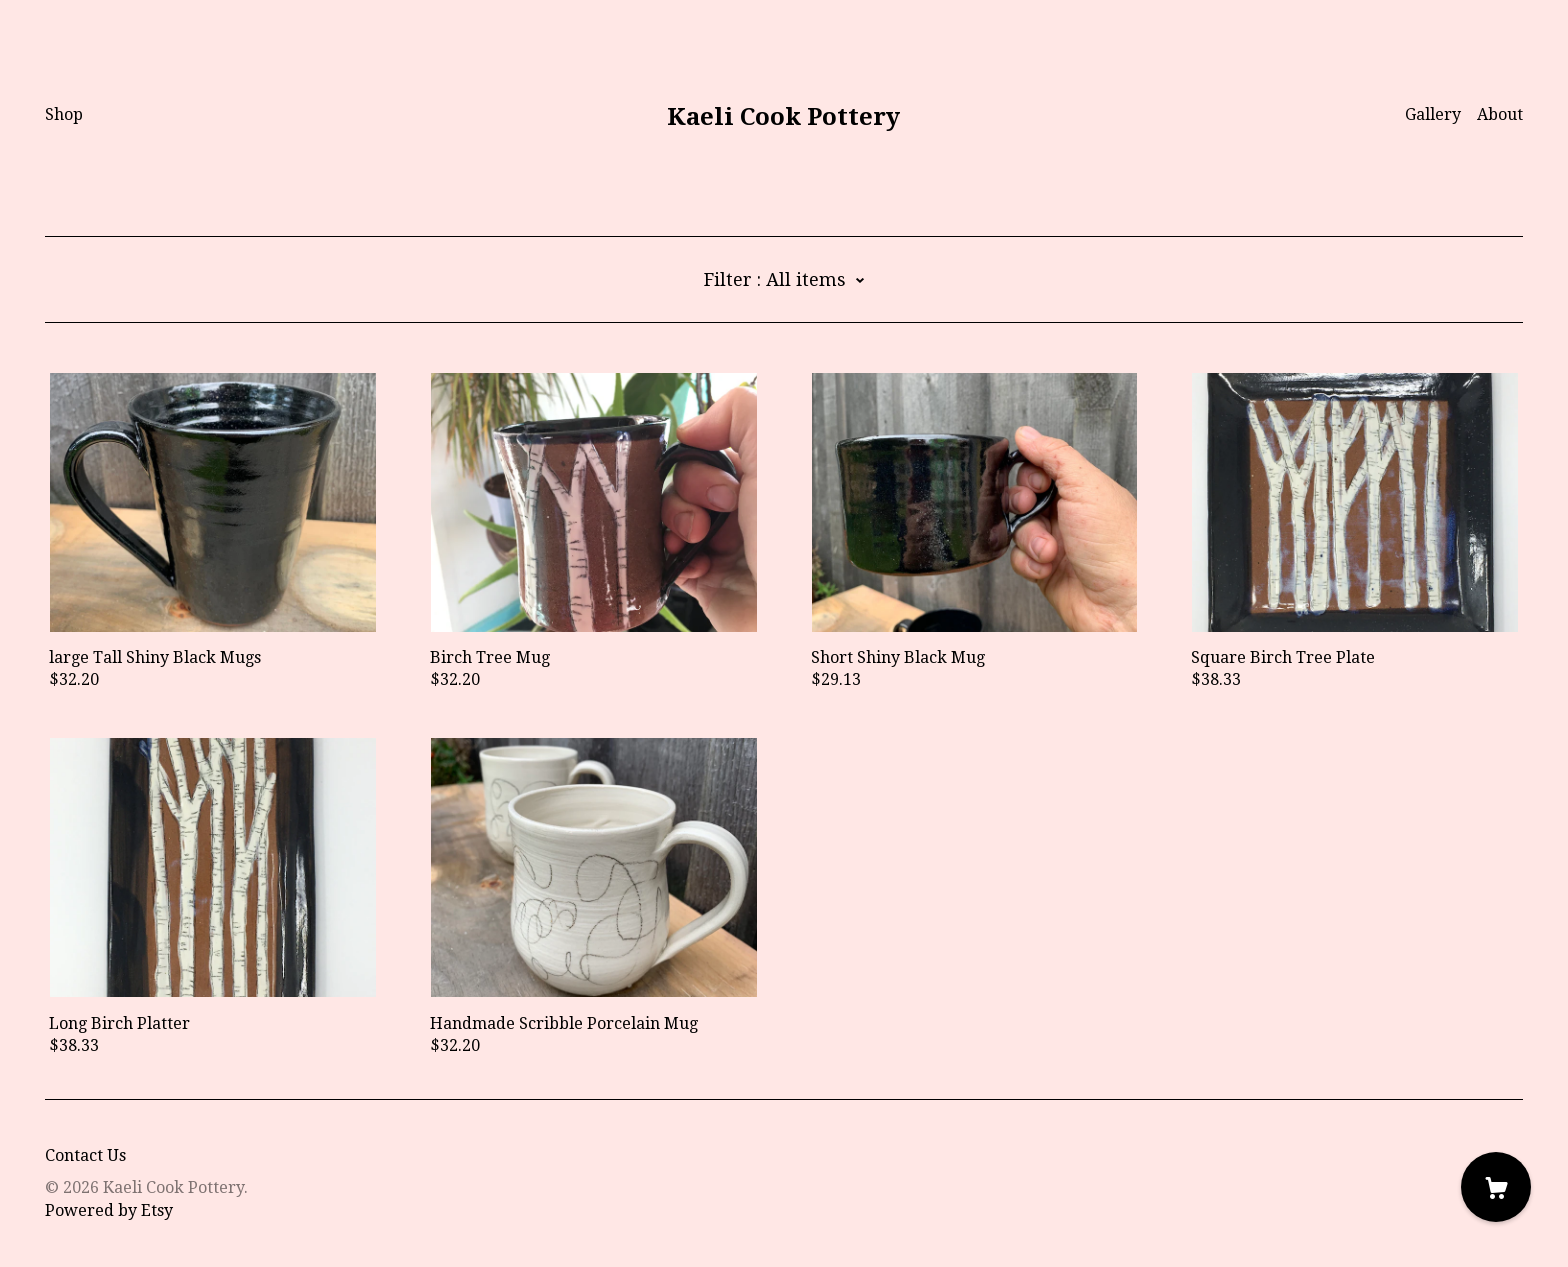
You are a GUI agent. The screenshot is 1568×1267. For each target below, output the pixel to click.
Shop (64, 114)
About (1500, 114)
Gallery (1433, 114)
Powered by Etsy (109, 1210)
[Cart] (1496, 1187)
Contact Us (85, 1155)
